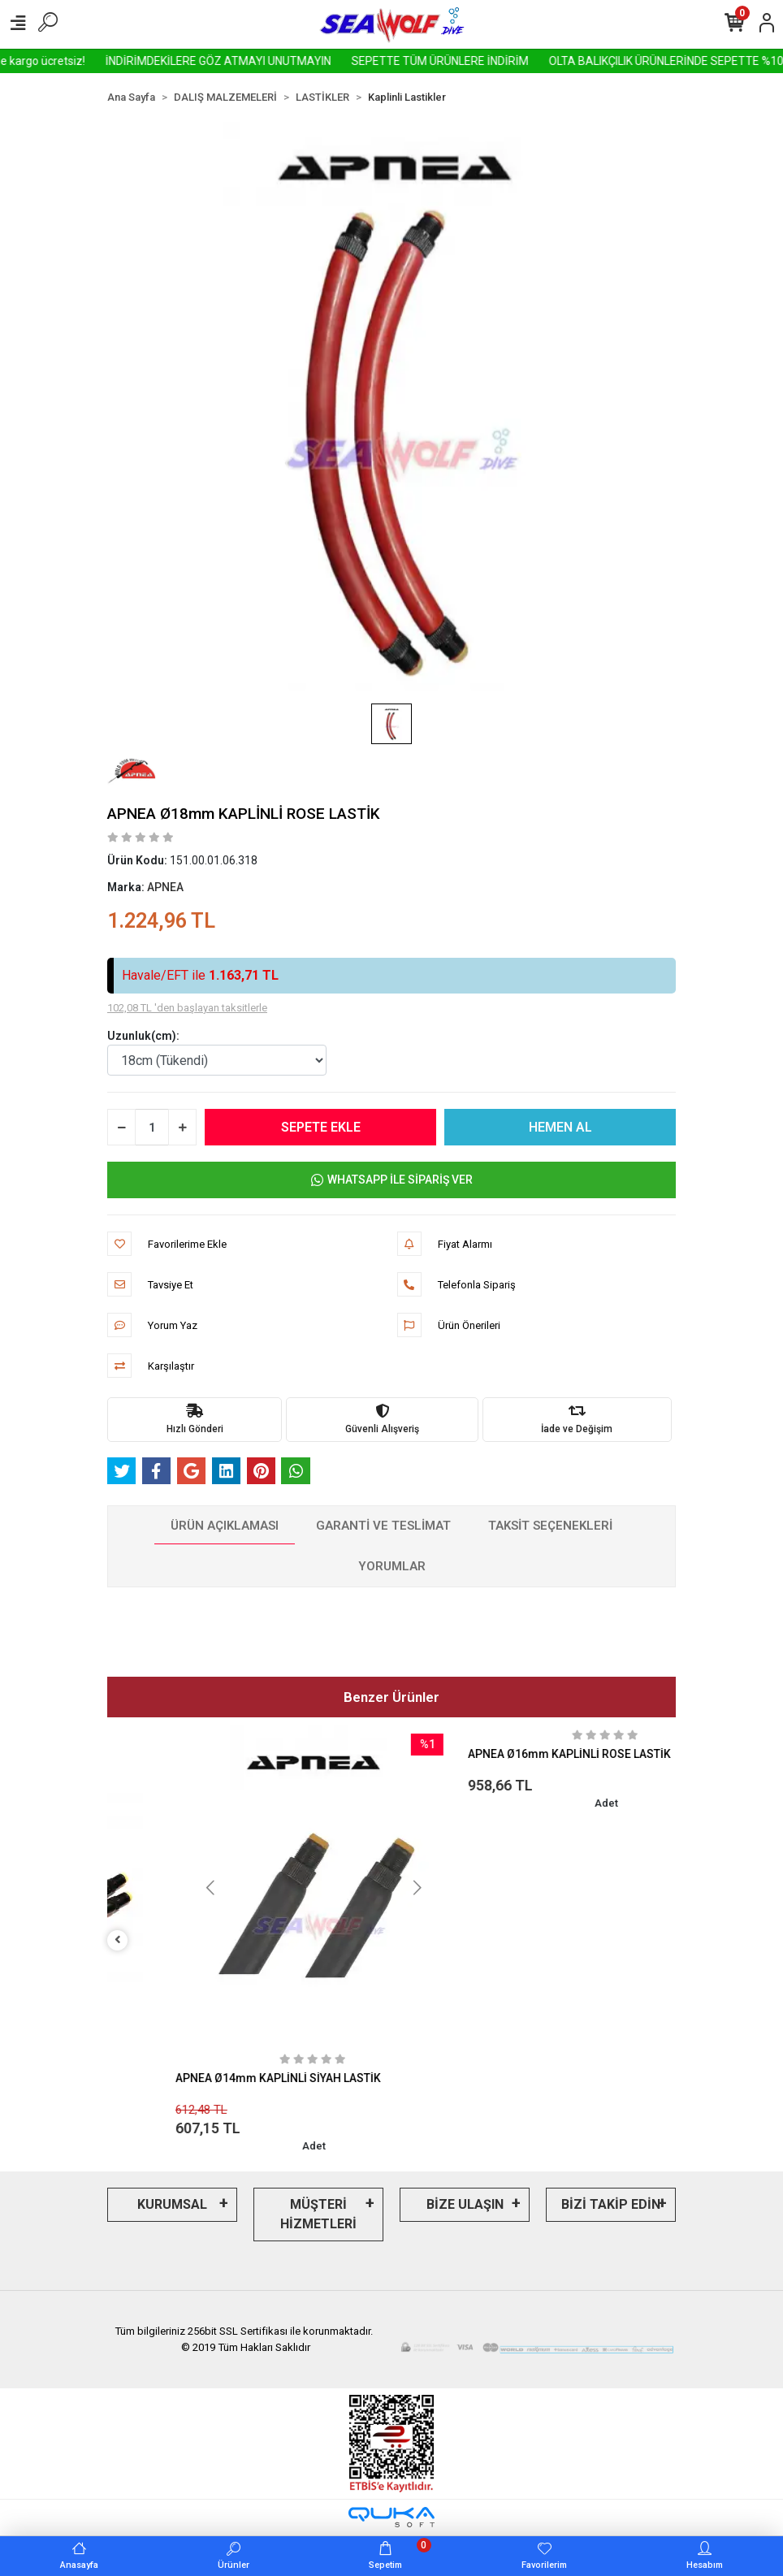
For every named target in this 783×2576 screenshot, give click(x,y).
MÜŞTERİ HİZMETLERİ (318, 2214)
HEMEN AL (560, 1127)
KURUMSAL (172, 2204)
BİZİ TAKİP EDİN (610, 2204)
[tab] (224, 1526)
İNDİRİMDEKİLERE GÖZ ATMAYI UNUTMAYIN (308, 60)
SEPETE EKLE (321, 1127)
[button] (434, 1887)
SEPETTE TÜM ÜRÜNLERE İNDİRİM (529, 60)
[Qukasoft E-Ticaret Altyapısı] (391, 2517)
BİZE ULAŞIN (465, 2204)
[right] (666, 1940)
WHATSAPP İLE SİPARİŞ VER (392, 1180)
